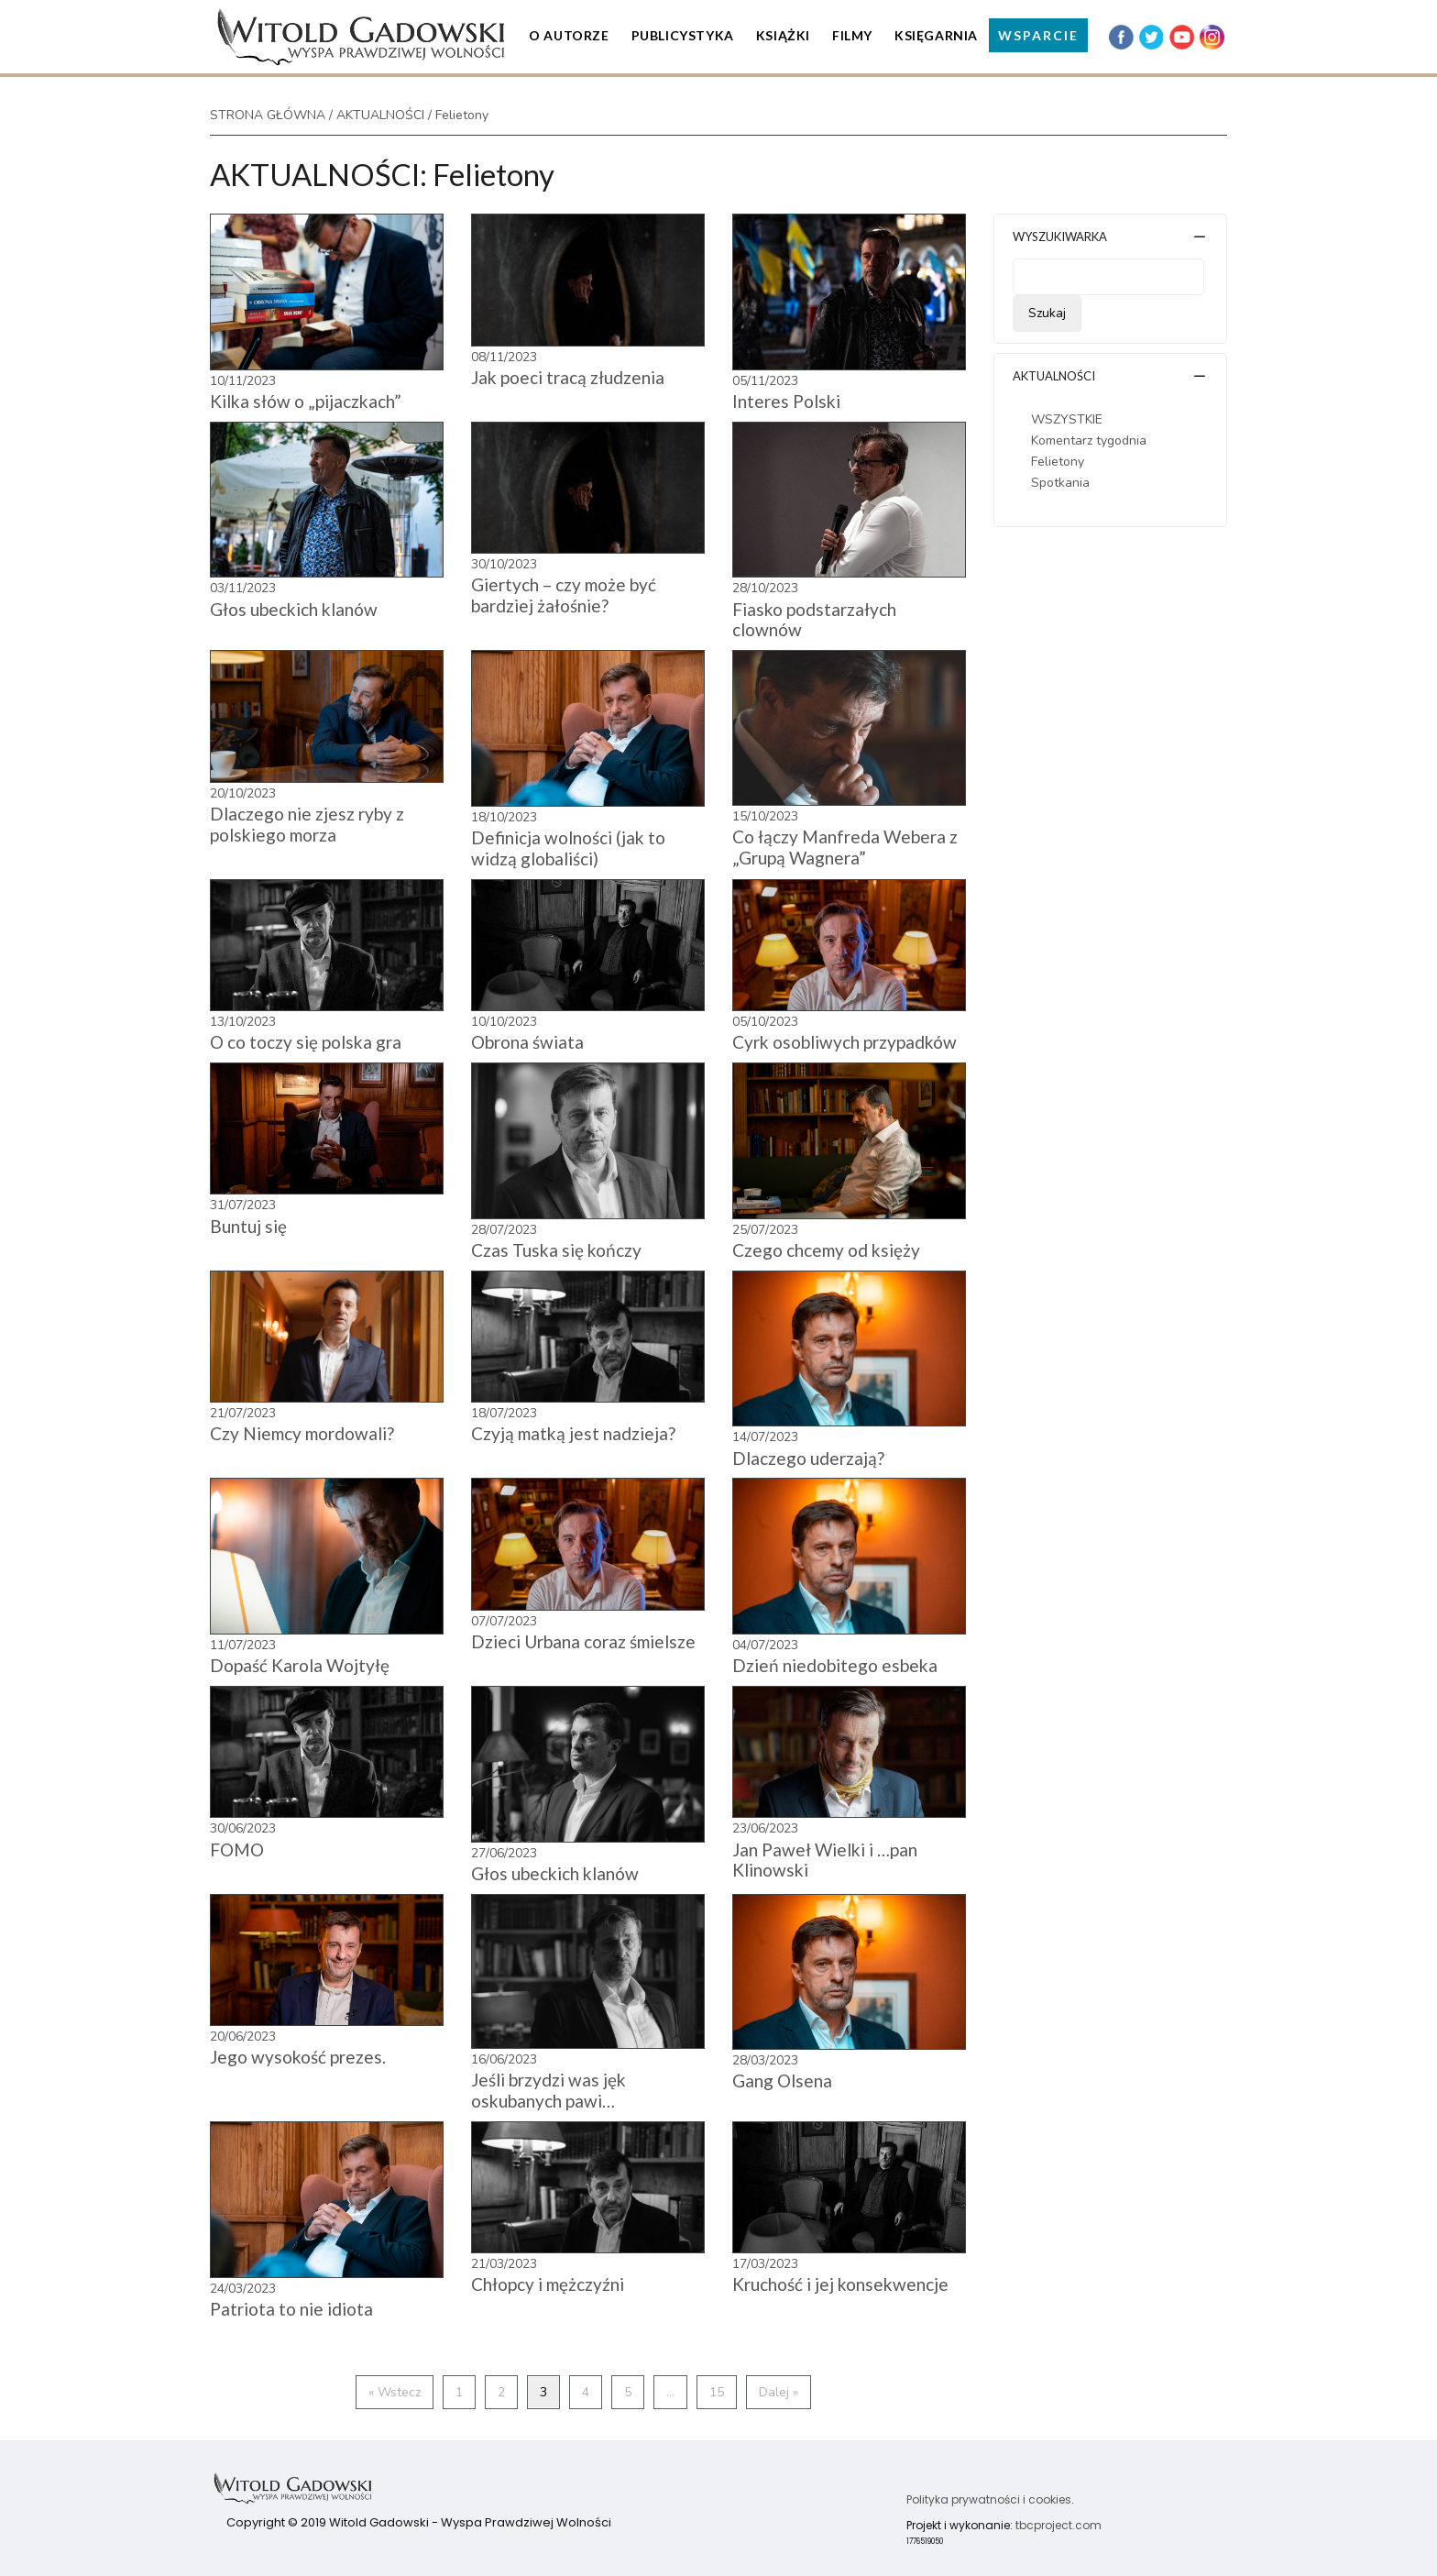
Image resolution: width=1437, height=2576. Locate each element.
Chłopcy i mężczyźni (547, 2284)
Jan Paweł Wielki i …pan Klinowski (824, 1860)
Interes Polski (786, 401)
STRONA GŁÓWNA (267, 115)
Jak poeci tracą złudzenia (567, 377)
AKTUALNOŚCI (380, 115)
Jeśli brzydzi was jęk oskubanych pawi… (548, 2090)
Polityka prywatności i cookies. (990, 2499)
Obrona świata (527, 1041)
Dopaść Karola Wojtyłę (299, 1665)
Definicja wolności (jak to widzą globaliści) (568, 848)
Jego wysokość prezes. (298, 2056)
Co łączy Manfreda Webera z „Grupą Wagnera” (845, 847)
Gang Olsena (782, 2080)
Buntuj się (248, 1226)
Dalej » (778, 2392)
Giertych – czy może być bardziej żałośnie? (563, 595)
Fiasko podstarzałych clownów (814, 620)
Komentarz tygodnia (1088, 440)
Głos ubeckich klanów (294, 609)
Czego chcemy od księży (826, 1249)
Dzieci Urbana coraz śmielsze (583, 1641)
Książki (783, 35)
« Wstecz (394, 2392)
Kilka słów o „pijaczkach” (305, 401)
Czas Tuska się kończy (556, 1249)
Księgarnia (936, 35)
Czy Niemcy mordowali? (302, 1433)
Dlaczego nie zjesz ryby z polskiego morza (307, 824)
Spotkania (1060, 482)
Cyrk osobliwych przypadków (844, 1041)
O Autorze (569, 35)
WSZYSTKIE (1066, 419)
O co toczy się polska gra (305, 1041)
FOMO (237, 1849)
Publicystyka (682, 35)
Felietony (1057, 461)
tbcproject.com (1058, 2525)
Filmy (852, 35)
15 (716, 2392)
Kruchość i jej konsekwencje (840, 2284)
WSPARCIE (1038, 35)
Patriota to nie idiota (291, 2308)
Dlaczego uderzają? (808, 1458)
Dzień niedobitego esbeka (835, 1665)
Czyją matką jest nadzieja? (573, 1433)
